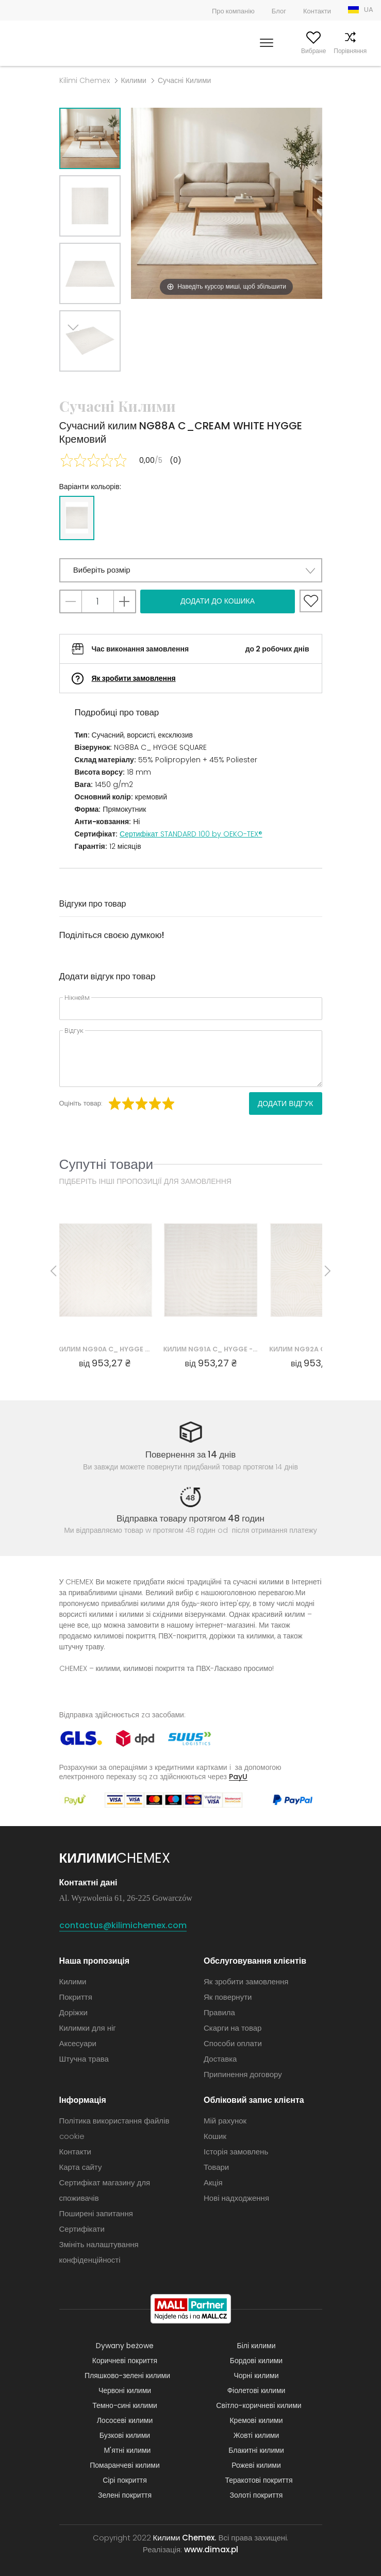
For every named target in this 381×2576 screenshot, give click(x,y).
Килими (133, 80)
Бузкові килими (125, 2435)
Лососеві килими (125, 2420)
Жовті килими (256, 2435)
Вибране (294, 50)
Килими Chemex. (185, 2537)
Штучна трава (84, 2058)
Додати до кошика (217, 601)
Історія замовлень (236, 2151)
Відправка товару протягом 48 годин (190, 1518)
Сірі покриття (125, 2480)
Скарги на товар (232, 2027)
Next (78, 384)
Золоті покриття (256, 2495)
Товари (216, 2167)
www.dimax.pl (211, 2549)
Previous (101, 384)
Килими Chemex (42, 43)
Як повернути (228, 1997)
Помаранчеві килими (125, 2465)
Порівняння (330, 50)
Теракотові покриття (259, 2480)
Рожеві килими (255, 2465)
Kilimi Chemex (84, 80)
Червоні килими (124, 2390)
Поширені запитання (96, 2213)
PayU (238, 1776)
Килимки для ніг (87, 2027)
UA (368, 9)
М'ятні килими (127, 2450)
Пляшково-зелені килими (127, 2375)
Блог (279, 11)
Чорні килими (256, 2375)
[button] (190, 570)
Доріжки (73, 2012)
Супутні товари (106, 1164)
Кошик (364, 50)
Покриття (75, 1997)
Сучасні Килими (184, 80)
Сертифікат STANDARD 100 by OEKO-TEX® (191, 834)
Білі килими (256, 2345)
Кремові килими (256, 2420)
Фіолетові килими (256, 2390)
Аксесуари (77, 2043)
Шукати (221, 50)
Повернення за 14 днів (190, 1454)
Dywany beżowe (125, 2345)
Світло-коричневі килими (258, 2405)
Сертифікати (82, 2228)
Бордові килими (256, 2360)
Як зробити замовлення (134, 678)
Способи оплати (233, 2043)
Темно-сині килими (124, 2405)
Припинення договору (243, 2074)
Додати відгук (285, 1103)
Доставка (220, 2058)
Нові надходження (236, 2198)
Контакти (317, 11)
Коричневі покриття (124, 2360)
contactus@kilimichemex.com (123, 1925)
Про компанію (233, 11)
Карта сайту (80, 2167)
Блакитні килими (256, 2450)
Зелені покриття (125, 2495)
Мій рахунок (257, 50)
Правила (219, 2012)
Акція (213, 2182)
